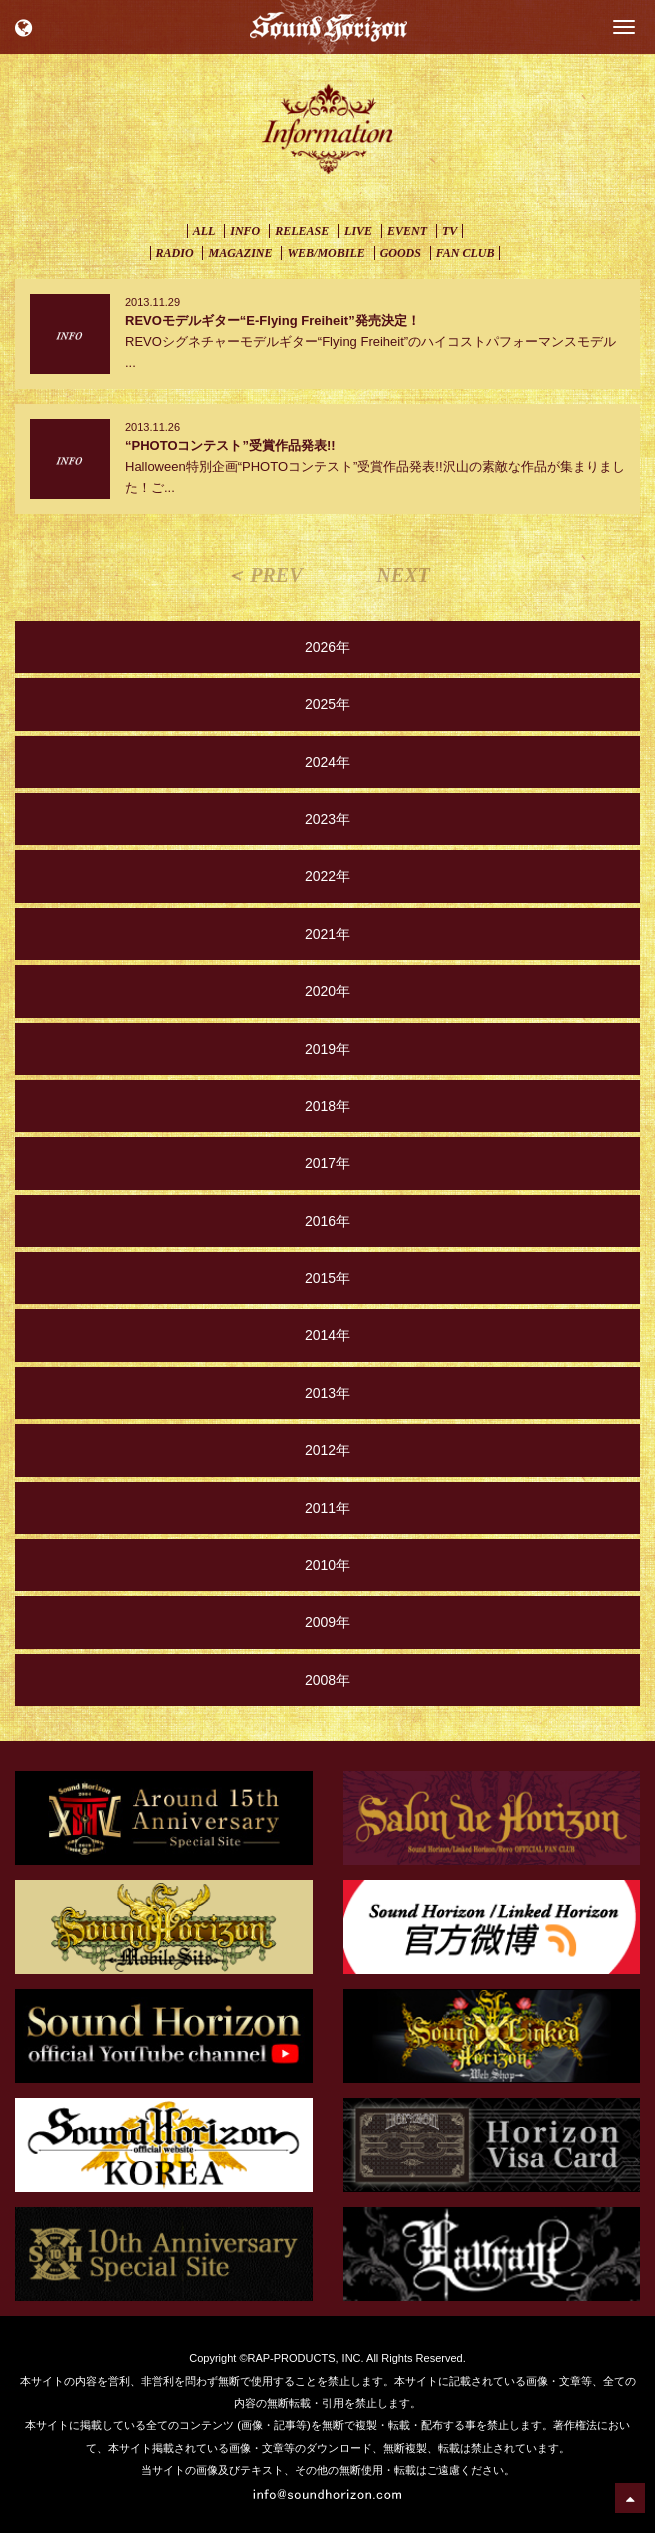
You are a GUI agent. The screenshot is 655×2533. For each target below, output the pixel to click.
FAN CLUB (465, 253)
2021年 (327, 934)
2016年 (327, 1221)
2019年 (327, 1049)
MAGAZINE (240, 253)
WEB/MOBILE (325, 253)
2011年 (327, 1508)
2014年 (327, 1335)
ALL (204, 231)
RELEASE (302, 231)
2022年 (327, 876)
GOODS (400, 253)
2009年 (327, 1622)
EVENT (407, 231)
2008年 (327, 1680)
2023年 (327, 819)
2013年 (327, 1393)
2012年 (327, 1450)
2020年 (327, 991)
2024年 (327, 762)
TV (449, 231)
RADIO (175, 253)
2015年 (327, 1278)
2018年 (327, 1106)
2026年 (327, 647)
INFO (245, 231)
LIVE (358, 231)
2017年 (327, 1163)
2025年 (327, 704)
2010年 (327, 1565)
